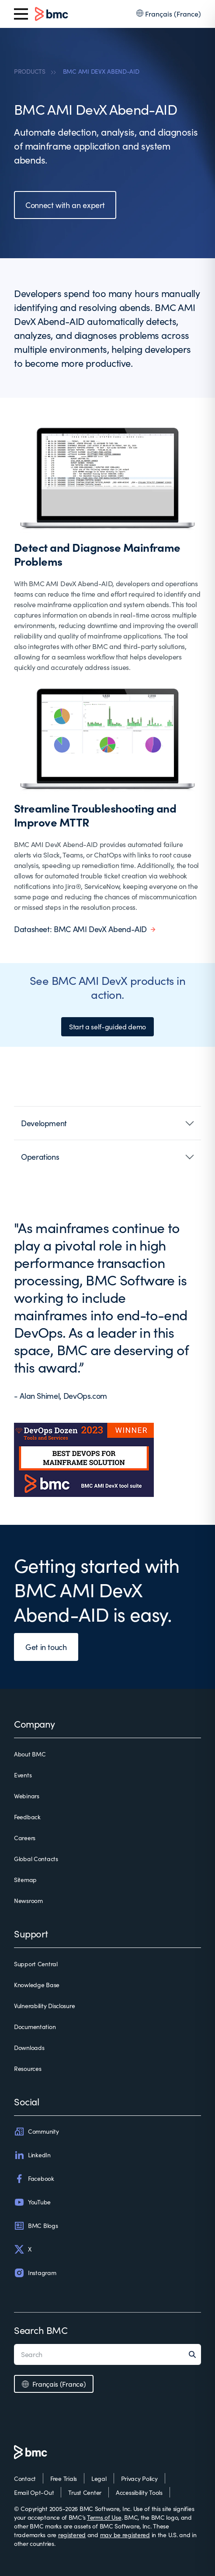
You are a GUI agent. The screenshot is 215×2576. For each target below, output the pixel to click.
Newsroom (28, 1900)
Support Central (36, 1964)
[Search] (195, 2354)
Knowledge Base (36, 1985)
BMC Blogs (36, 2226)
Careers (24, 1838)
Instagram (35, 2273)
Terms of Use (104, 2517)
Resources (27, 2068)
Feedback (27, 1817)
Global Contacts (36, 1859)
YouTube (32, 2202)
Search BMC (41, 2330)
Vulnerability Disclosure (44, 2006)
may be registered (125, 2535)
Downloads (29, 2047)
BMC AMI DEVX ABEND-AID (101, 71)
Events (22, 1775)
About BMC (29, 1754)
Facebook (34, 2178)
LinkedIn (32, 2155)
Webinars (26, 1796)
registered (72, 2535)
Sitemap (25, 1880)
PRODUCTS (29, 71)
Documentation (34, 2027)
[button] (107, 1123)
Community (36, 2131)
